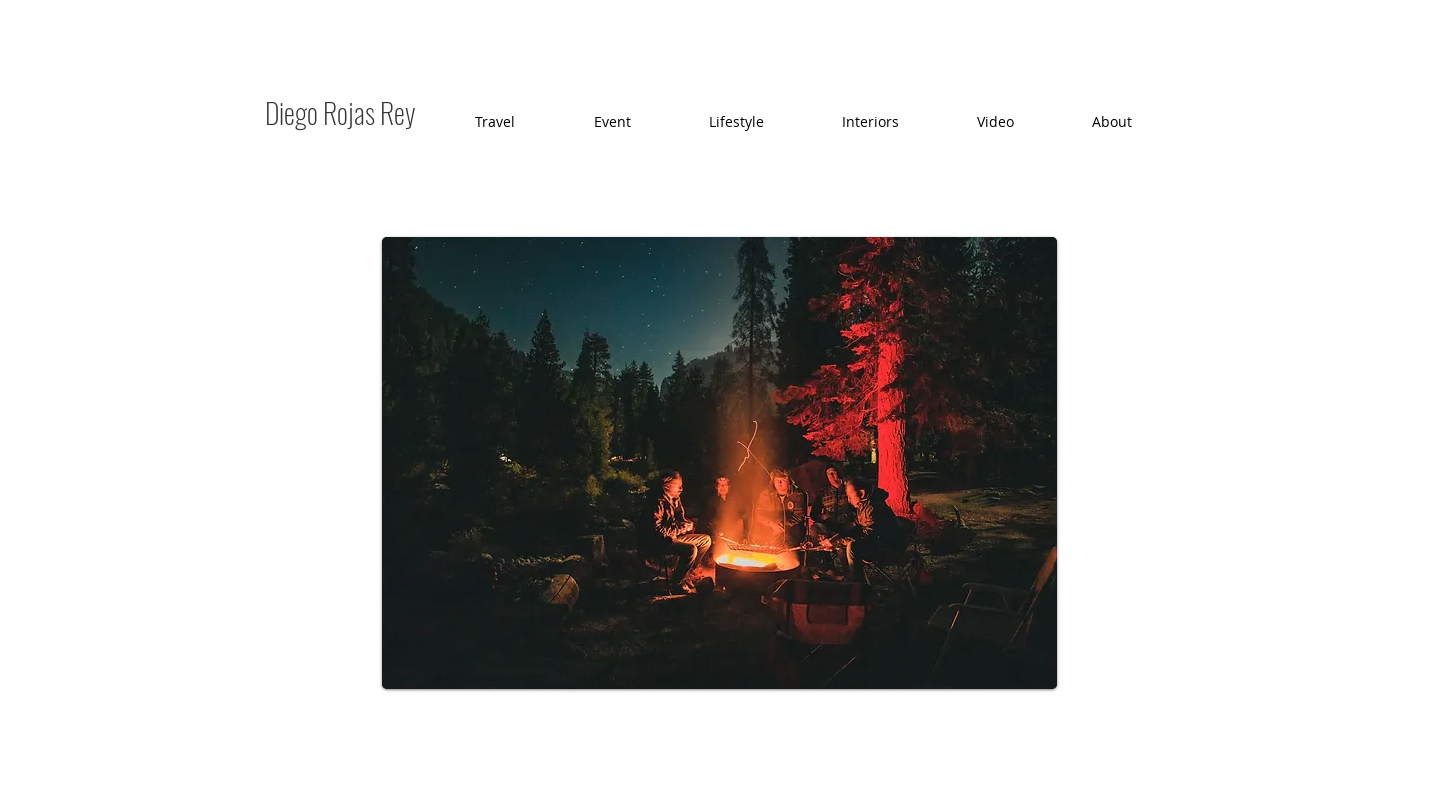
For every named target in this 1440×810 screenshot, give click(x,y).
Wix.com (624, 748)
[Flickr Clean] (1161, 749)
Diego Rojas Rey (340, 112)
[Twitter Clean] (1117, 749)
